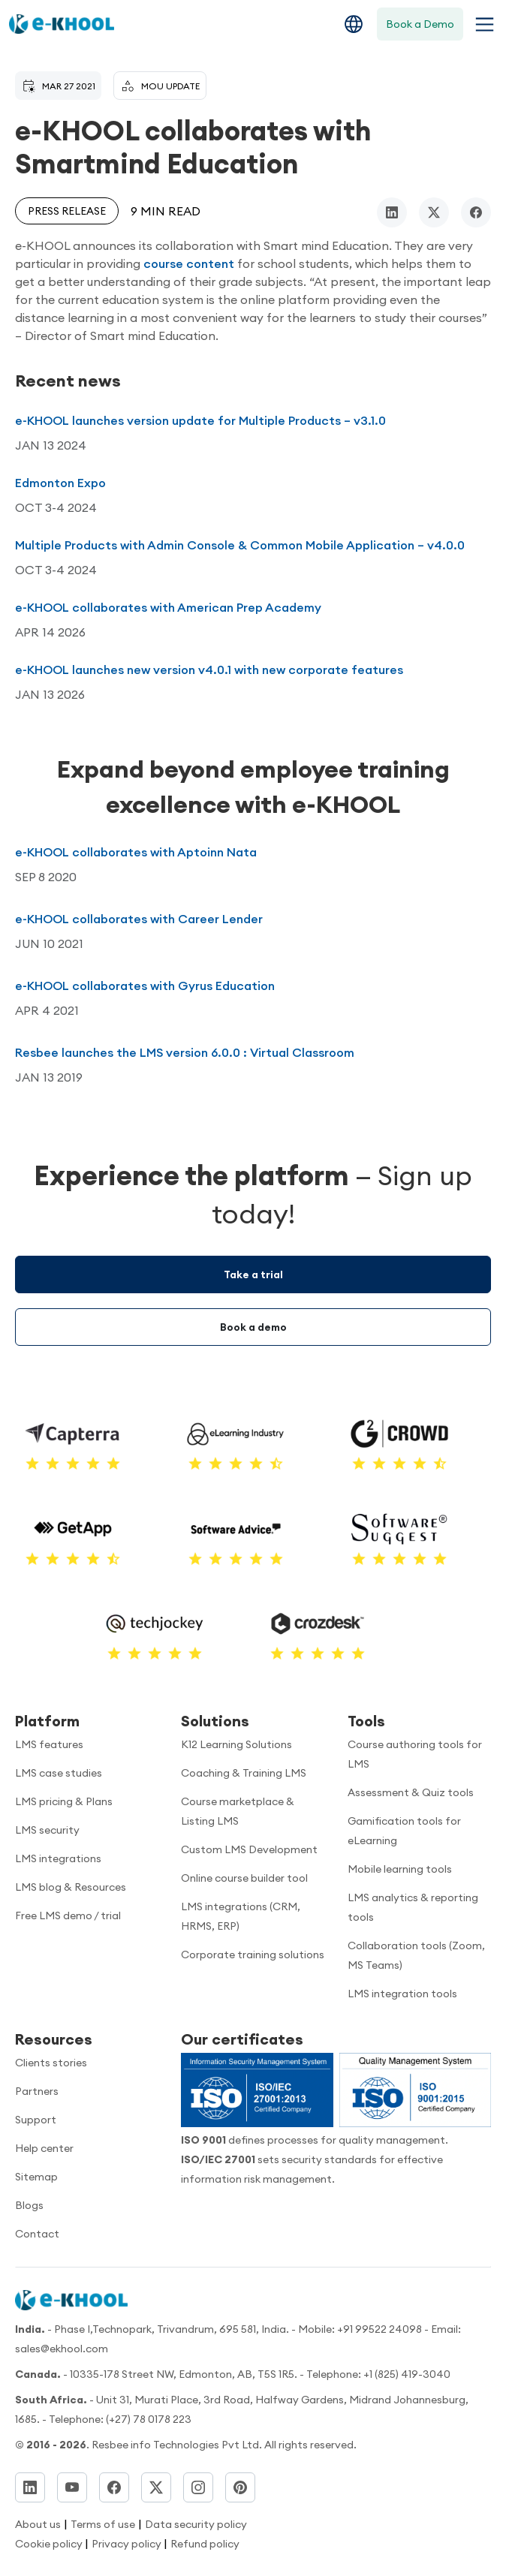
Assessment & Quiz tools (411, 1792)
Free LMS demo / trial (68, 1915)
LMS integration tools (402, 1993)
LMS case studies (58, 1773)
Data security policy (196, 2524)
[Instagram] (198, 2487)
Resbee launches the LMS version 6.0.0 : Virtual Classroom (184, 1052)
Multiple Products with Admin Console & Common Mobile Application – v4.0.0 (240, 544)
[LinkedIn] (30, 2487)
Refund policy (204, 2543)
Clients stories (51, 2062)
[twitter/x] (434, 212)
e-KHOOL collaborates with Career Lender (139, 918)
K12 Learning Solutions (236, 1744)
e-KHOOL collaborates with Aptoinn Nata (136, 851)
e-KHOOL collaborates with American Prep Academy (168, 607)
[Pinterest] (240, 2487)
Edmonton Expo (60, 482)
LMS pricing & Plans (64, 1801)
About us (38, 2524)
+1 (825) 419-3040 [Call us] (406, 2374)
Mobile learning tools (400, 1869)
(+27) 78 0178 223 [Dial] (148, 2419)
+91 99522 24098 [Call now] (379, 2329)
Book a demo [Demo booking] (253, 1327)
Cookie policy (50, 2543)
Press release (67, 211)
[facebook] (476, 212)
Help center (44, 2148)
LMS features (49, 1744)
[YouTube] (72, 2487)
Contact (37, 2233)
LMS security (47, 1830)
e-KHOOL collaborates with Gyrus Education (145, 985)
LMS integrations (58, 1858)
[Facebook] (114, 2487)
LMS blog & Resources (70, 1887)
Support (35, 2119)
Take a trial (253, 1274)
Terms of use (103, 2524)
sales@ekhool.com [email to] (61, 2348)
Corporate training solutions (252, 1954)
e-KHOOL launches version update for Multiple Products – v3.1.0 (200, 420)
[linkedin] (392, 212)
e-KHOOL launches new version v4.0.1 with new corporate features (209, 669)
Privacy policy (128, 2543)
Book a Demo (420, 24)
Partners (37, 2091)
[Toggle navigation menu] (481, 24)
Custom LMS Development (249, 1849)
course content (188, 263)
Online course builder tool (244, 1878)
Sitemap (36, 2176)
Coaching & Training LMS (243, 1773)
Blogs (29, 2205)
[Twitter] (156, 2487)
